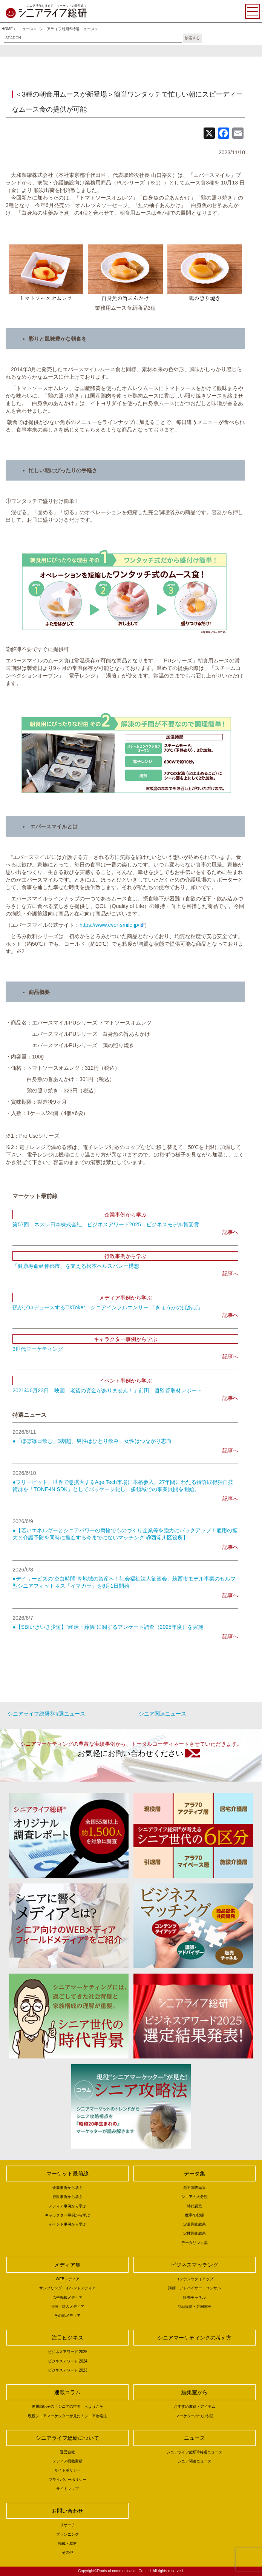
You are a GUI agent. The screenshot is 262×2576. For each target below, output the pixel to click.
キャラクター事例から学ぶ (67, 2215)
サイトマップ (67, 2489)
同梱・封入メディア (67, 2306)
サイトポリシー (67, 2470)
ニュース (26, 29)
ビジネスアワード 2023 (67, 2370)
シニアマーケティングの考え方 (194, 2338)
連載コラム (67, 2392)
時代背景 (194, 2206)
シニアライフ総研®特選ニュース (67, 29)
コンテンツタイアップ (194, 2279)
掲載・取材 (67, 2543)
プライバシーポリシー (67, 2480)
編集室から (194, 2392)
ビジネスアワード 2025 (67, 2352)
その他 (67, 2552)
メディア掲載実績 (67, 2461)
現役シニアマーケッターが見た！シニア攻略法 (67, 2416)
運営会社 (67, 2452)
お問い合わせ (67, 2511)
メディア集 (67, 2265)
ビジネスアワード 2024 (67, 2361)
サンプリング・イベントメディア (67, 2288)
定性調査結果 (194, 2233)
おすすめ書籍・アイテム (194, 2406)
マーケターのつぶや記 (194, 2416)
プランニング (67, 2534)
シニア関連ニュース (162, 1714)
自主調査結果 (194, 2188)
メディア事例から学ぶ (67, 2206)
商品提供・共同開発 (194, 2306)
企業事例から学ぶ (67, 2188)
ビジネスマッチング (194, 2265)
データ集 (194, 2173)
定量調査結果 (194, 2224)
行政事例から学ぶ (67, 2197)
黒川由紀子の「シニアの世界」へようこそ (67, 2406)
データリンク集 (194, 2243)
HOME (7, 29)
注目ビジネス (67, 2338)
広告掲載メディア (67, 2297)
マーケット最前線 (67, 2173)
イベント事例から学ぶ (67, 2224)
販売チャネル (194, 2297)
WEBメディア (68, 2279)
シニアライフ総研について (67, 2438)
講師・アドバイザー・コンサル (194, 2288)
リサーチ (67, 2525)
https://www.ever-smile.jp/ (109, 925)
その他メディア (67, 2315)
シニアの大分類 (194, 2197)
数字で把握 (194, 2215)
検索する (192, 38)
